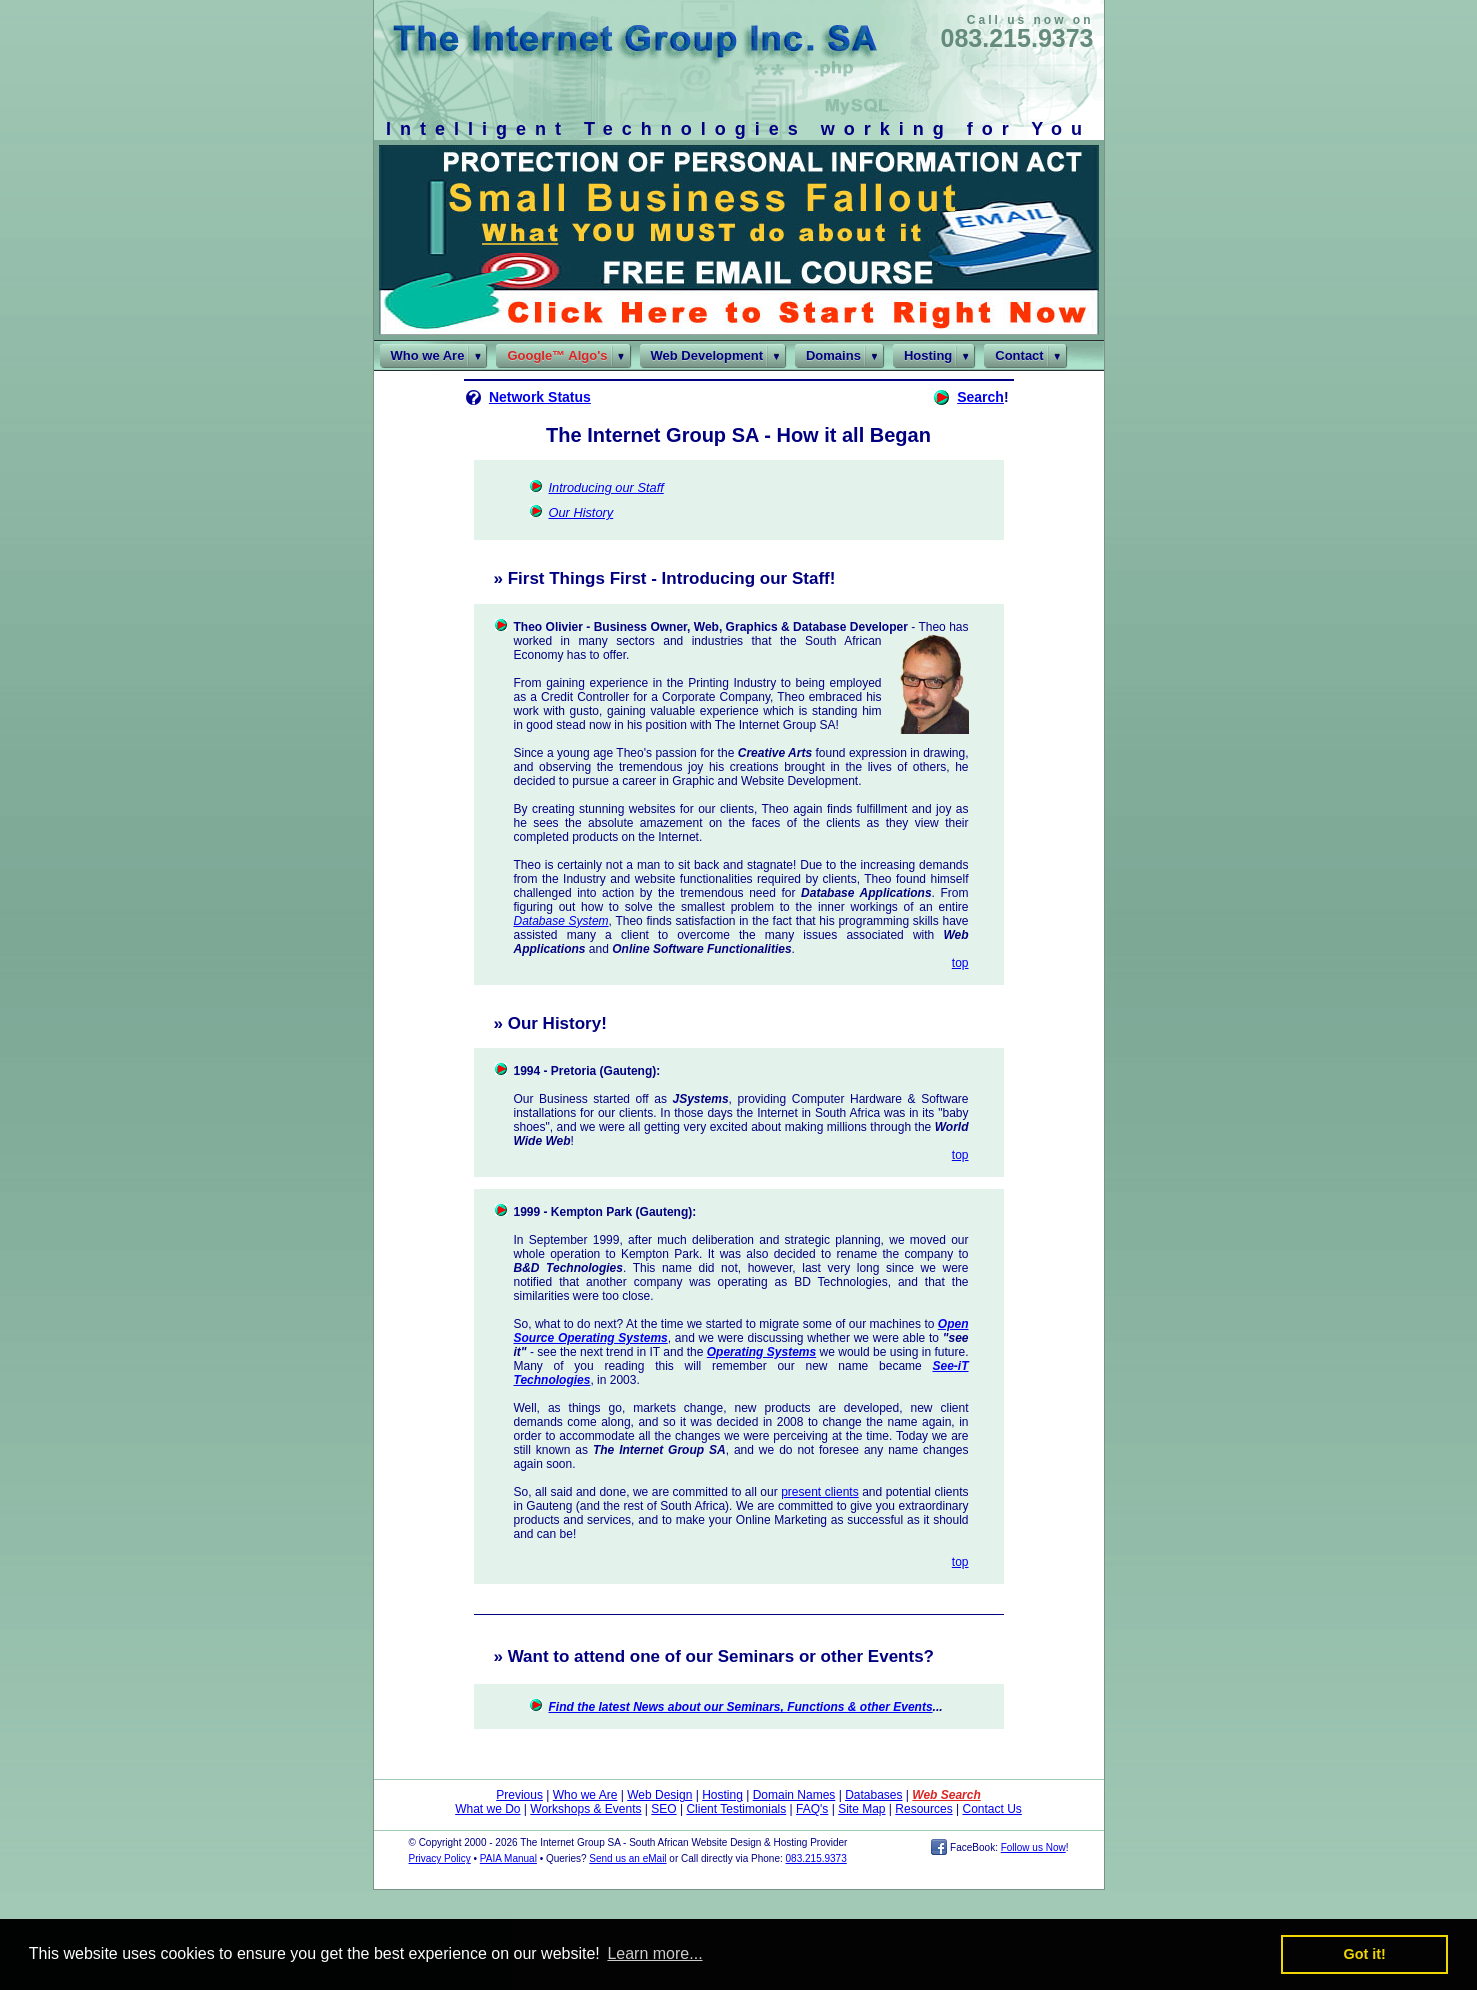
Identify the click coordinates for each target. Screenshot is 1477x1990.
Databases (873, 1795)
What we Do (487, 1809)
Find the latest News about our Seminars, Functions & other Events (741, 1707)
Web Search (946, 1795)
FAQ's (812, 1809)
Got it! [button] (1365, 1954)
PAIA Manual (508, 1858)
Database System (561, 921)
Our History (581, 512)
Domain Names (794, 1795)
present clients (820, 1492)
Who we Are (585, 1795)
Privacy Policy (440, 1858)
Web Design (659, 1795)
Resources (923, 1809)
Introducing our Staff (606, 487)
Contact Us (991, 1809)
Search (980, 397)
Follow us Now (1033, 1847)
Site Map (861, 1809)
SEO (663, 1809)
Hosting (722, 1795)
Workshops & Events (585, 1809)
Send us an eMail (627, 1858)
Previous (519, 1795)
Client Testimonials (736, 1809)
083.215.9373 (1017, 38)
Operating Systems (761, 1352)
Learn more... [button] (654, 1953)
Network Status (540, 397)
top (960, 963)
